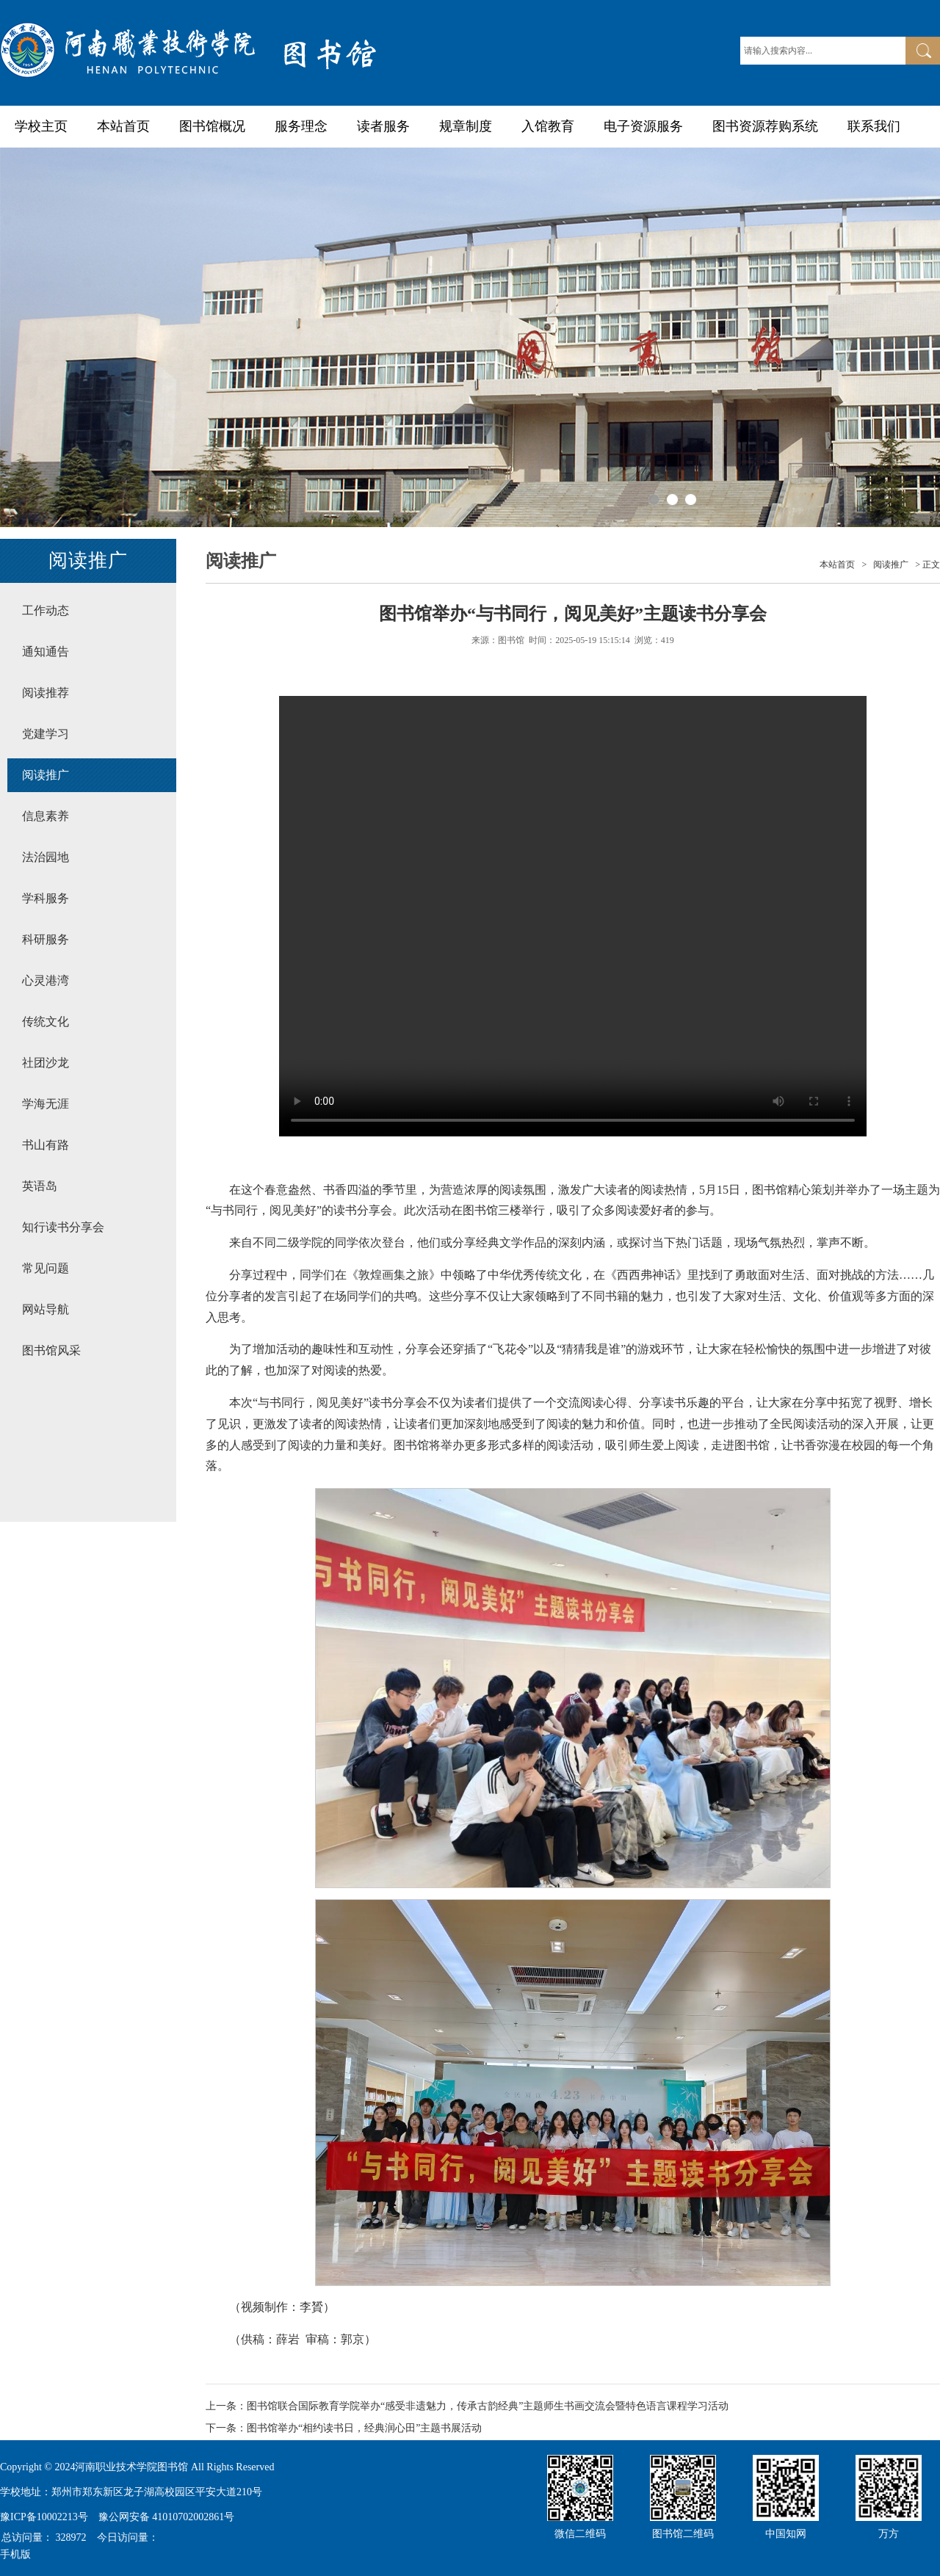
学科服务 (45, 898)
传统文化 (45, 1021)
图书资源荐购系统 (765, 126)
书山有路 (45, 1145)
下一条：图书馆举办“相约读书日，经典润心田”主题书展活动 (344, 2428)
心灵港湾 (45, 980)
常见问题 (45, 1268)
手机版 (15, 2554)
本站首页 (123, 126)
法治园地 (45, 857)
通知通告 (45, 651)
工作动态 (45, 610)
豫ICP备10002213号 (44, 2516)
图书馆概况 (212, 126)
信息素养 (45, 816)
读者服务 (383, 126)
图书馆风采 (51, 1350)
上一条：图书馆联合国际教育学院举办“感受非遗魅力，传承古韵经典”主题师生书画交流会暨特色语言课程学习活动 (467, 2406)
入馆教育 (547, 126)
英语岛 (39, 1186)
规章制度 (465, 126)
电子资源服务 (643, 126)
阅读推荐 (45, 692)
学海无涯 (45, 1103)
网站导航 (45, 1309)
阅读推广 (45, 775)
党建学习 (45, 734)
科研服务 (45, 939)
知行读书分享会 (63, 1227)
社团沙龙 (45, 1062)
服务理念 (301, 126)
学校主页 (41, 126)
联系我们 (873, 126)
